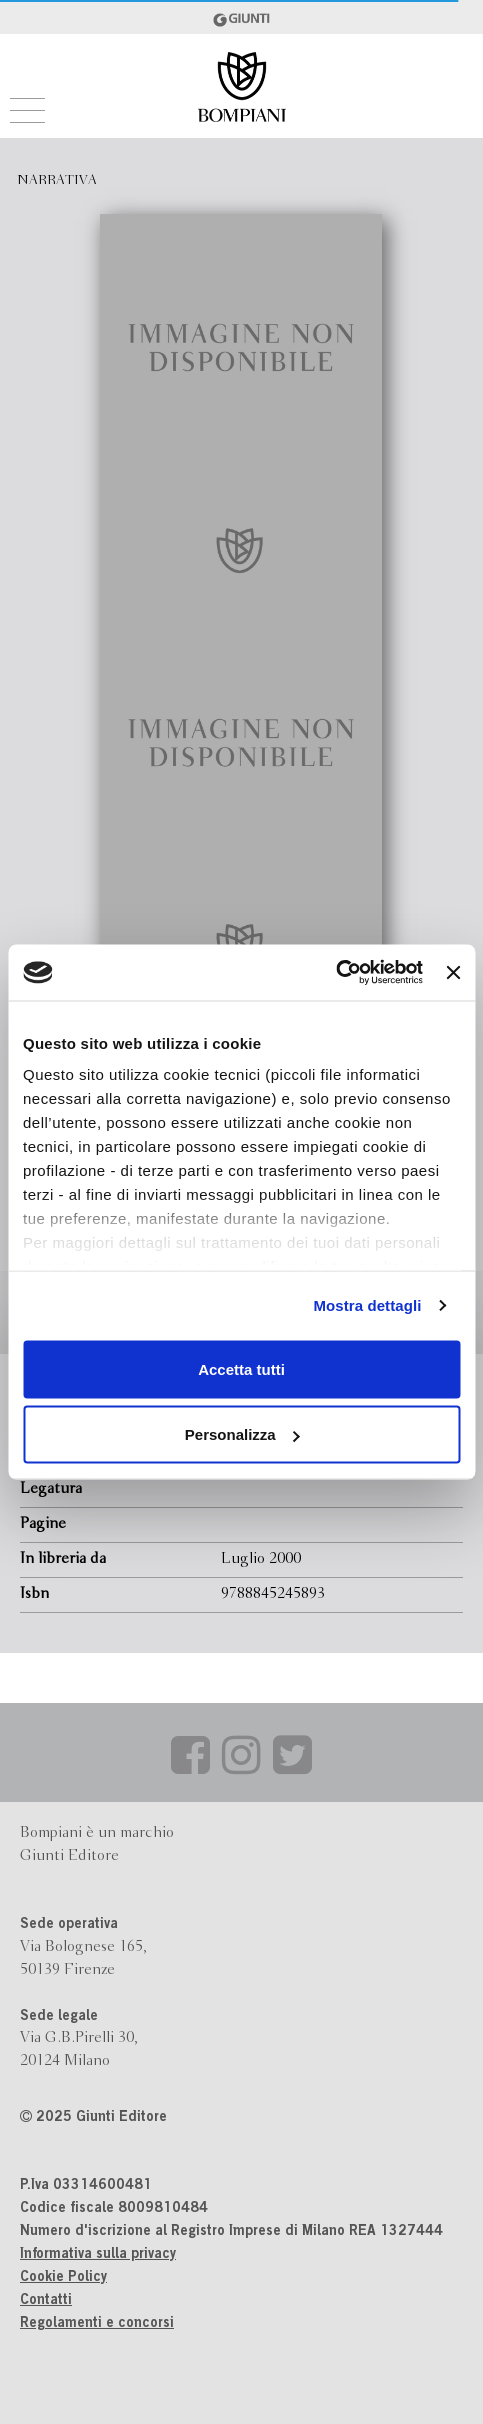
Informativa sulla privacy (98, 2255)
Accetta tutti (241, 1368)
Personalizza (242, 1434)
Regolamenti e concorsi (97, 2324)
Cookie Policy (63, 2278)
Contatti (46, 2301)
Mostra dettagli (367, 1305)
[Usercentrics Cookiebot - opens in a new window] (335, 973)
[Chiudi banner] (453, 972)
